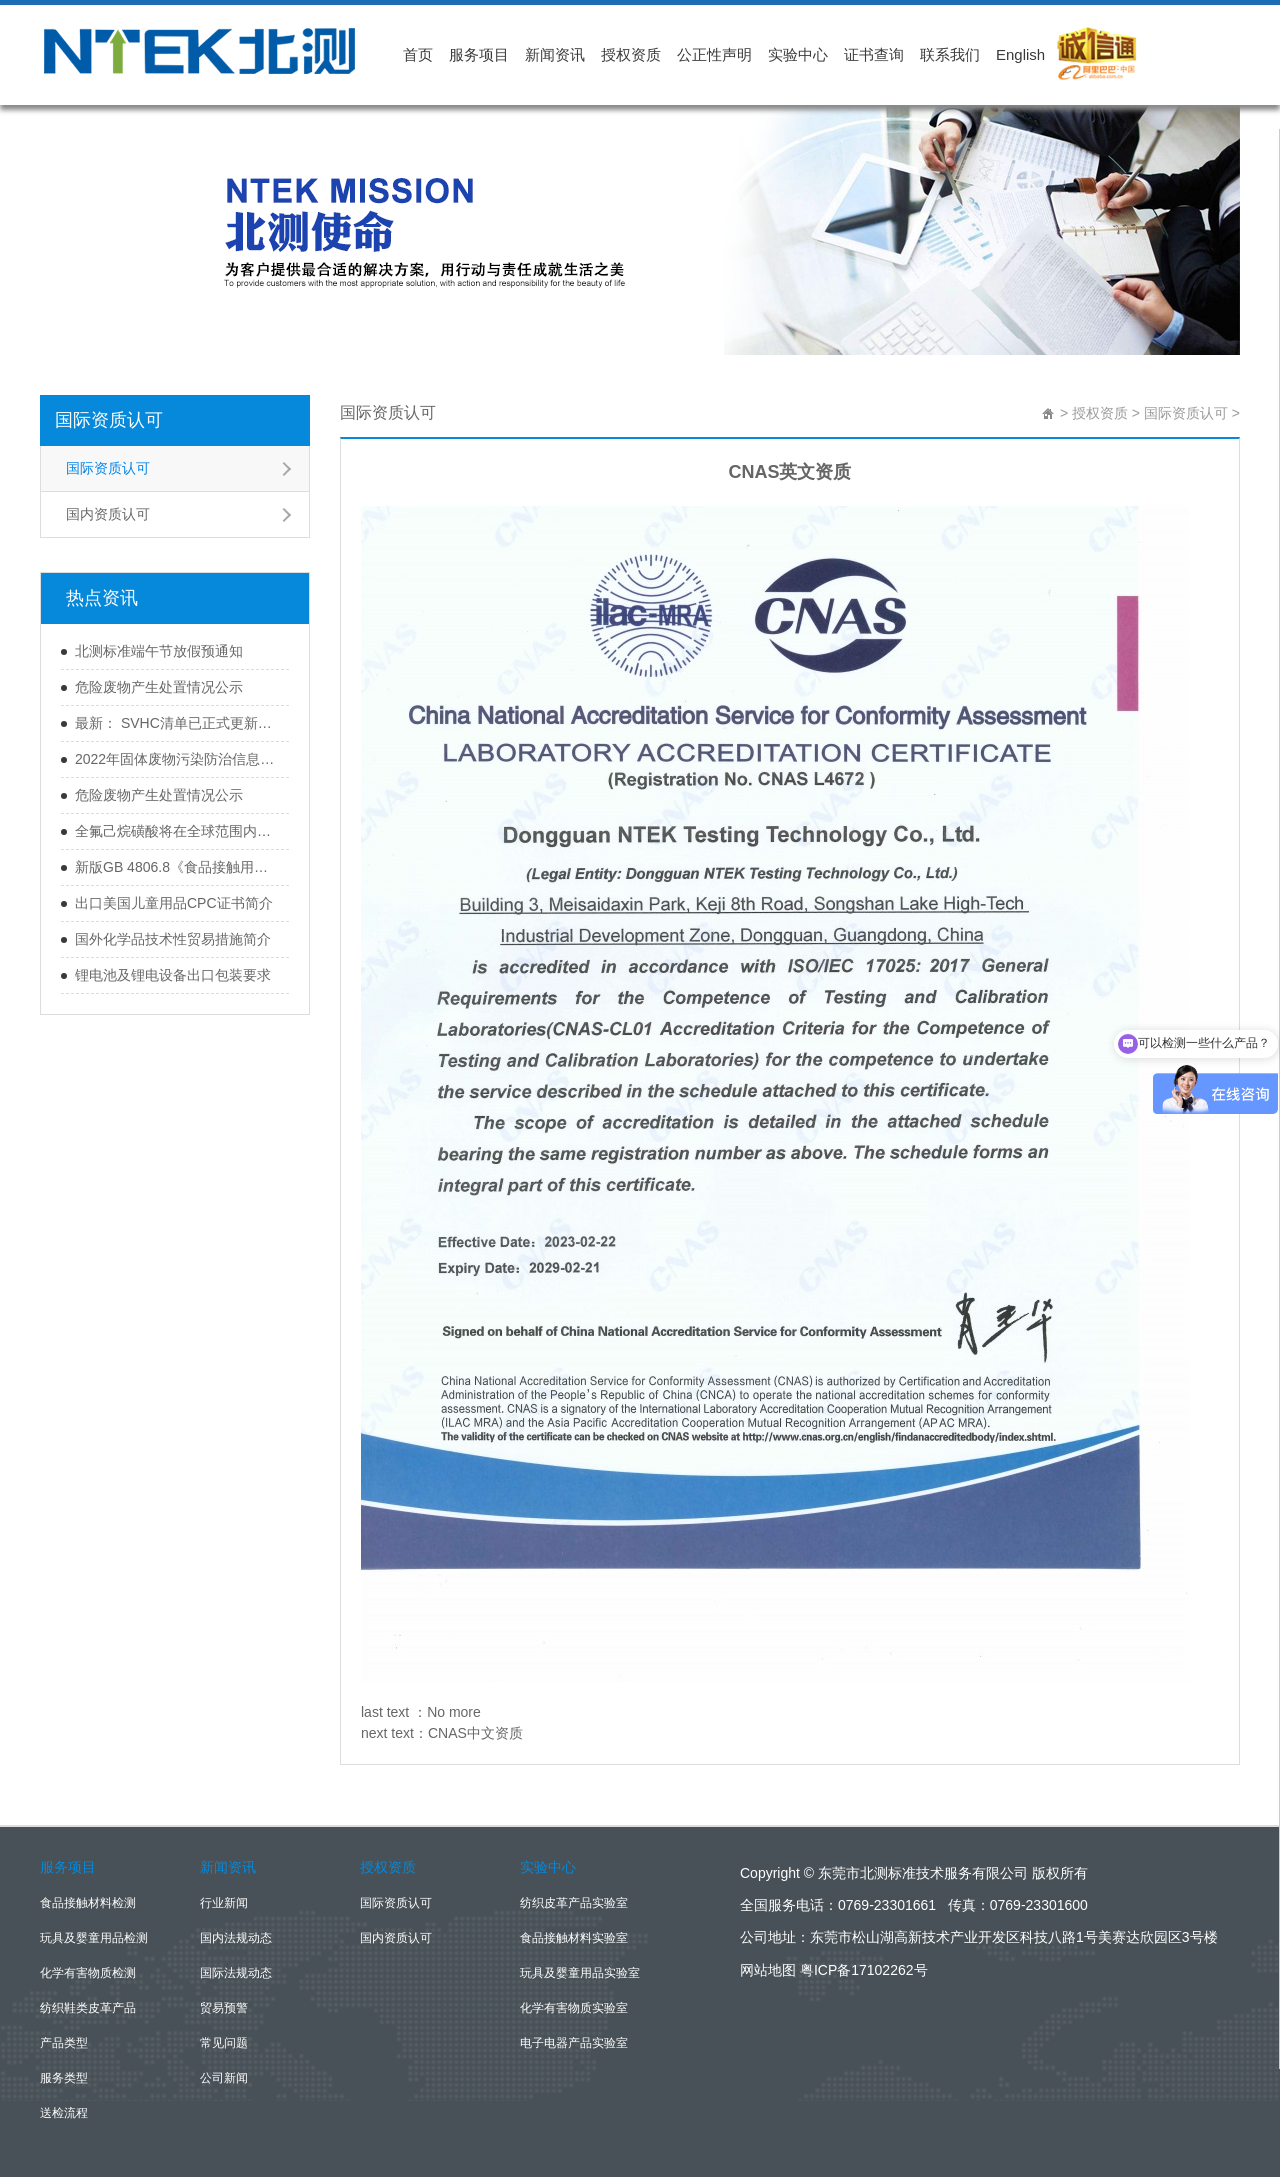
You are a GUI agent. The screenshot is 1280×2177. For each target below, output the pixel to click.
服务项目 (479, 54)
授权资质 (631, 54)
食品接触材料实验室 (574, 1938)
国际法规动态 (236, 1973)
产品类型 (64, 2043)
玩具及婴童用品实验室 (580, 1973)
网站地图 (768, 1970)
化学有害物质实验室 (574, 2008)
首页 (418, 54)
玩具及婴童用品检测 (94, 1938)
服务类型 (64, 2078)
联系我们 (950, 54)
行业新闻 (224, 1903)
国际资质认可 (109, 420)
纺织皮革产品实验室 (574, 1903)
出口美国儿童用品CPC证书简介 (174, 903)
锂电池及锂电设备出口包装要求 (173, 975)
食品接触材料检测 (88, 1903)
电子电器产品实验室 (574, 2043)
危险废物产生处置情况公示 (159, 687)
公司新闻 (224, 2078)
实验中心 (798, 54)
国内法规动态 (236, 1938)
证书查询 (874, 54)
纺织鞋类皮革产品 (88, 2008)
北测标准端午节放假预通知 (159, 651)
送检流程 (64, 2113)
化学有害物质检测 (88, 1973)
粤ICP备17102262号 (864, 1970)
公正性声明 (714, 54)
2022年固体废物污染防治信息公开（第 (177, 759)
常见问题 (224, 2043)
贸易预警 (224, 2008)
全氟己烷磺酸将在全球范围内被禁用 (177, 831)
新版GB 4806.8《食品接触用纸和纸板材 (177, 867)
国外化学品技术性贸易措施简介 (173, 939)
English (1020, 54)
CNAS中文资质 (475, 1733)
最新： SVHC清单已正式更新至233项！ (177, 723)
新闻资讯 (555, 54)
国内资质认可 (108, 514)
